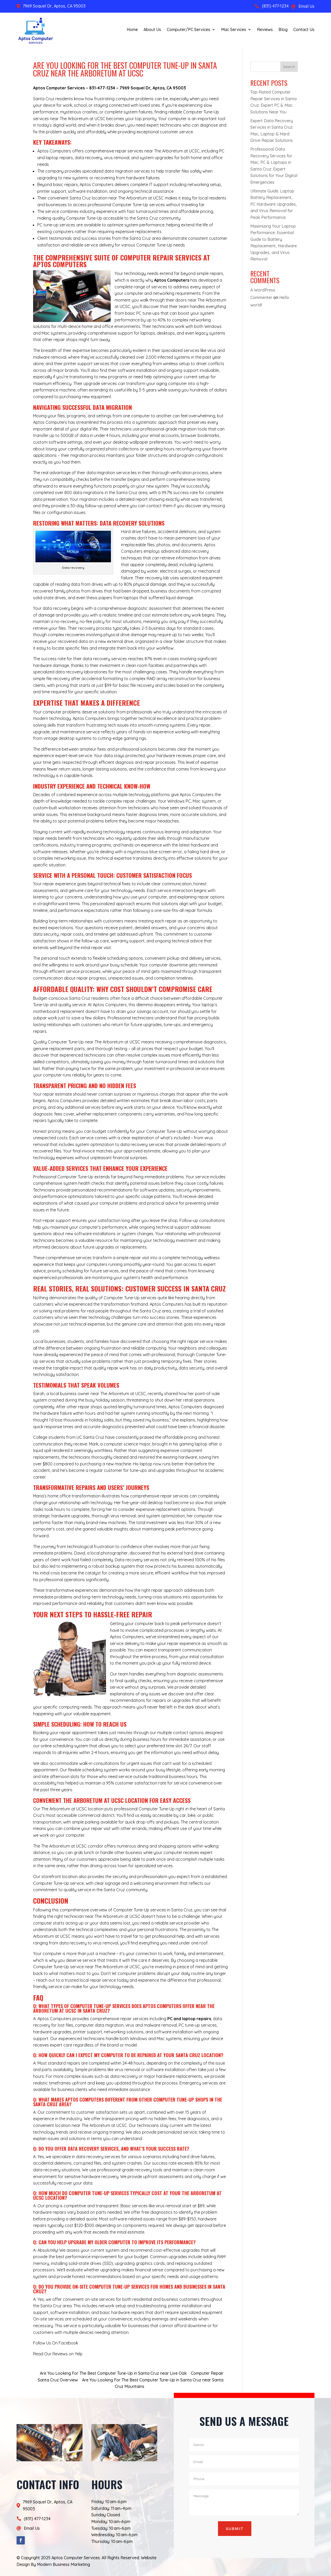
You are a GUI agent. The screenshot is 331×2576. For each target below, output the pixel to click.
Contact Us (303, 29)
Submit (235, 2528)
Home (132, 29)
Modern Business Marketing (63, 2564)
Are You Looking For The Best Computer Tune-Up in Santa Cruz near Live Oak (113, 2373)
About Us (152, 29)
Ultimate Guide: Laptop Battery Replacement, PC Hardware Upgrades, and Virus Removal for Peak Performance (273, 204)
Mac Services (233, 29)
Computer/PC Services (188, 29)
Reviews (265, 29)
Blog (283, 29)
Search (289, 66)
